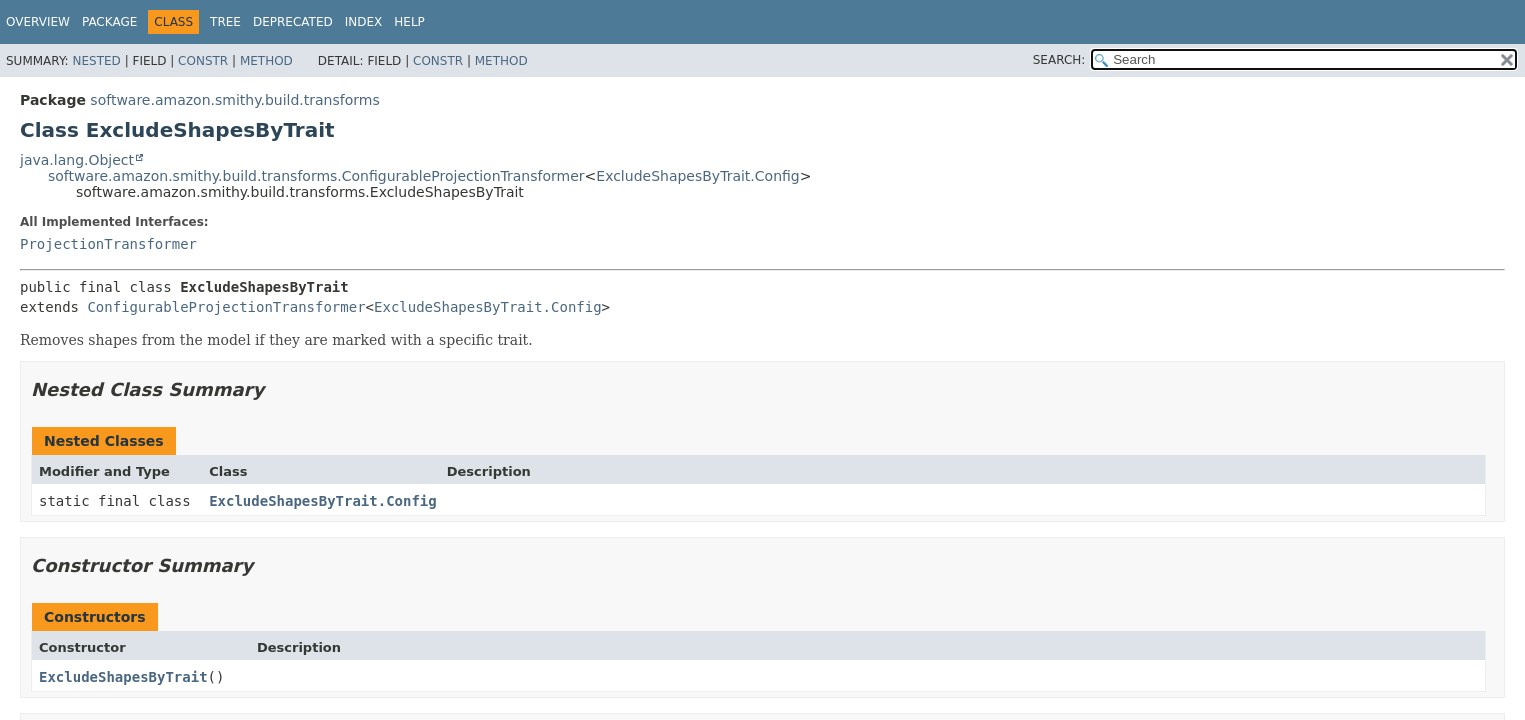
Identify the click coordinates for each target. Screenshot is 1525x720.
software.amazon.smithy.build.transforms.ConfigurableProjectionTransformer (316, 176)
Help (409, 22)
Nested (96, 61)
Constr (203, 61)
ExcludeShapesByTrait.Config (697, 176)
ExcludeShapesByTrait (123, 677)
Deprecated (293, 22)
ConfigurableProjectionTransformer (226, 307)
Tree (225, 22)
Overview (38, 22)
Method (266, 61)
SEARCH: (1059, 60)
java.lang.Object (77, 160)
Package (109, 22)
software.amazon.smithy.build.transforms (234, 100)
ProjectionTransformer (108, 244)
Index (364, 22)
